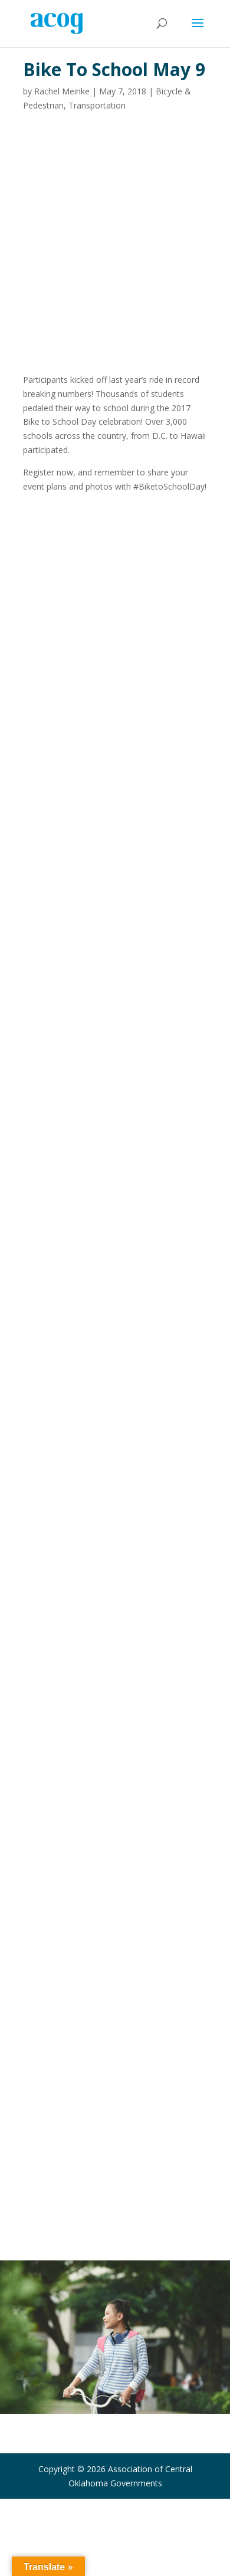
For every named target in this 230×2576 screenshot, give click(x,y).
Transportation (97, 105)
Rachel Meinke (62, 91)
